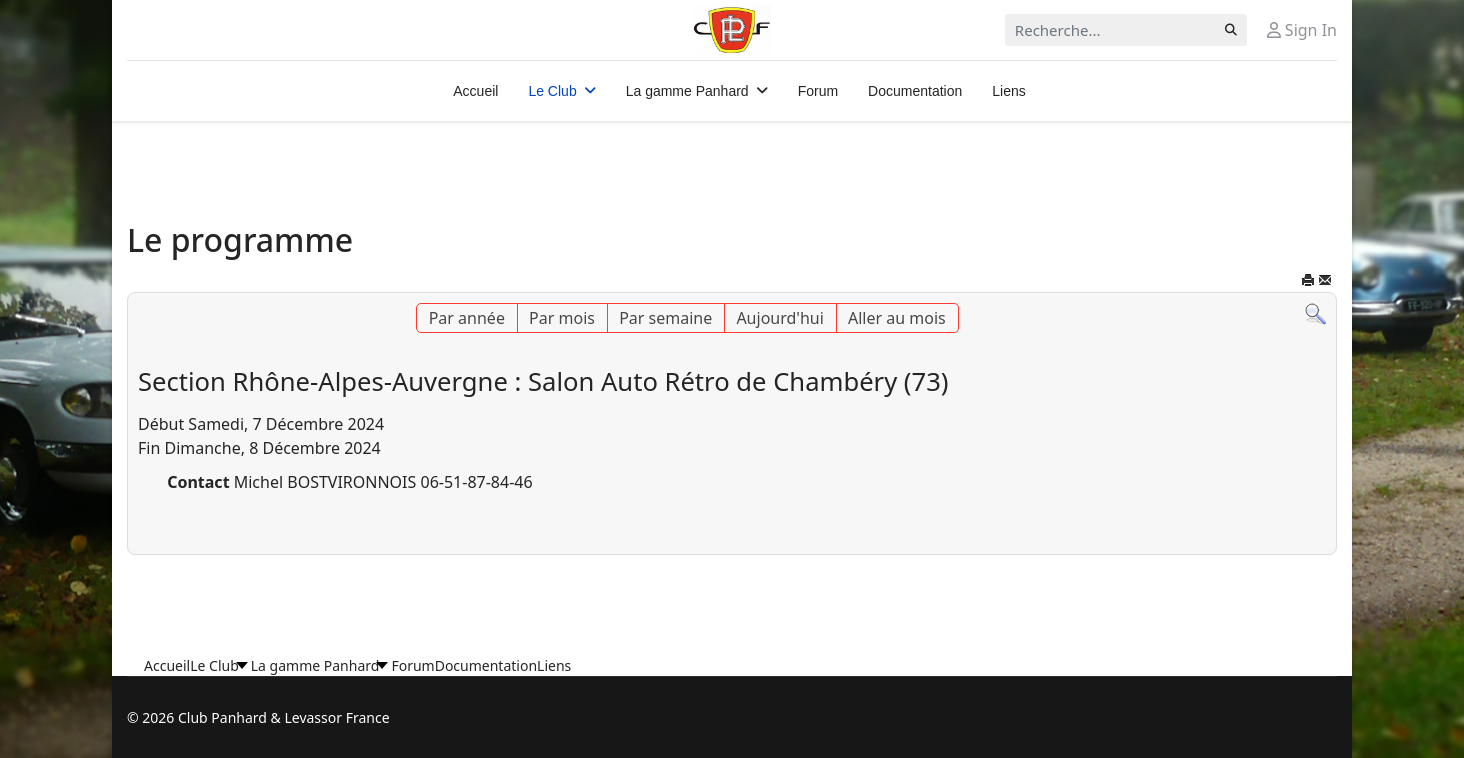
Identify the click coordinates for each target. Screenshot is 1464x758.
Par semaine (665, 318)
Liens (1008, 91)
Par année (467, 318)
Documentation (915, 91)
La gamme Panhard (687, 91)
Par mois (562, 318)
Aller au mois (897, 318)
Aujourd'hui (779, 318)
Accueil (475, 91)
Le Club (552, 91)
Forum (818, 91)
